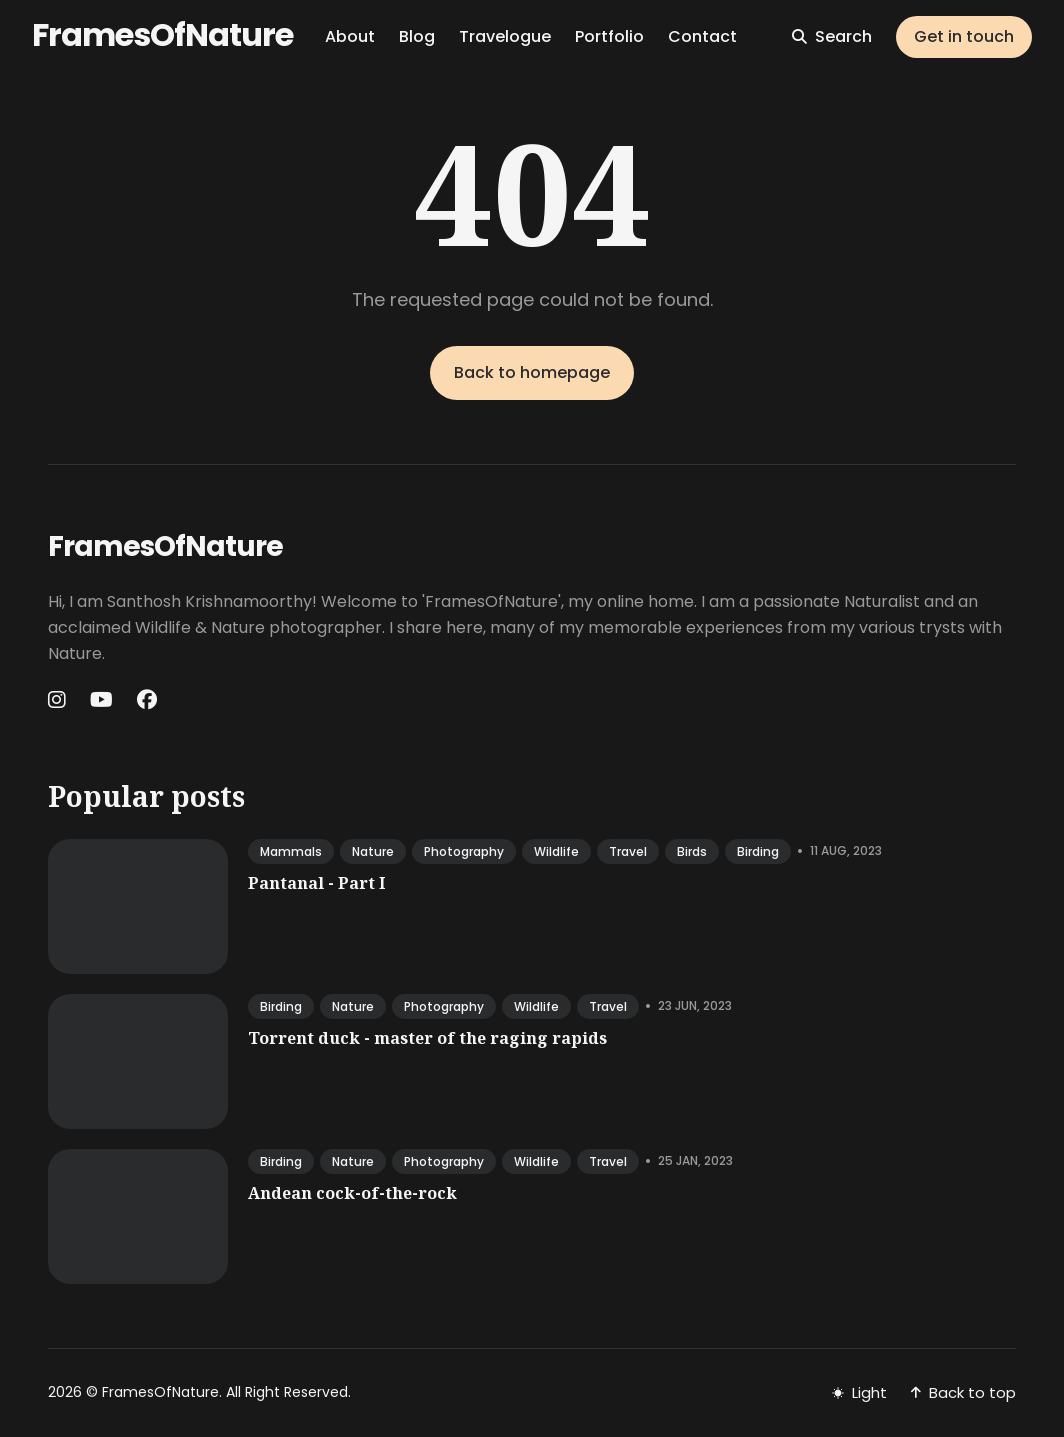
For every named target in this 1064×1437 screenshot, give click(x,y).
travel (628, 851)
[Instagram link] (59, 700)
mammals (291, 851)
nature (373, 851)
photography (464, 851)
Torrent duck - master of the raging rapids (427, 1038)
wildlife (556, 851)
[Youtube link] (101, 700)
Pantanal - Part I (316, 883)
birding (758, 851)
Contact (702, 36)
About (350, 36)
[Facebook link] (147, 700)
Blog (417, 36)
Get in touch (964, 36)
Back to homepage (532, 372)
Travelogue (505, 36)
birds (692, 851)
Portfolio (609, 36)
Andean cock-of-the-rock (352, 1193)
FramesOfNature (162, 34)
